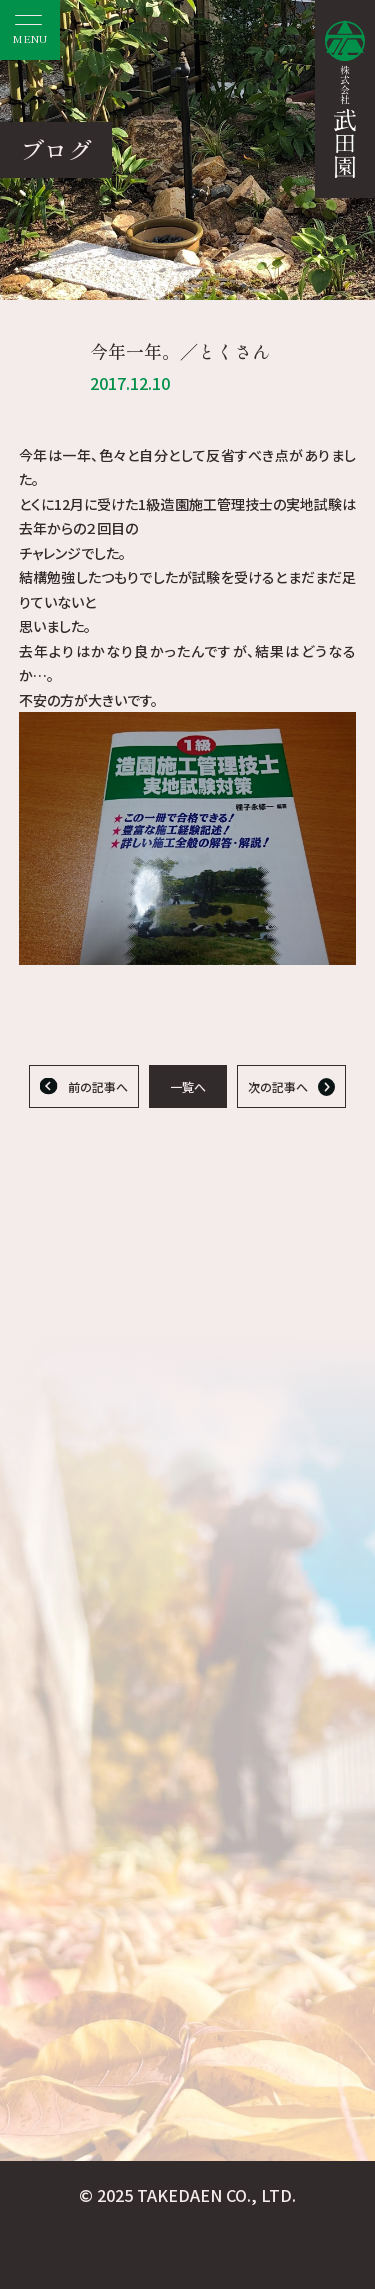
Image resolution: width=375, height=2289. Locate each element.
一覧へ (188, 1086)
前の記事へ (98, 1086)
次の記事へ (278, 1086)
